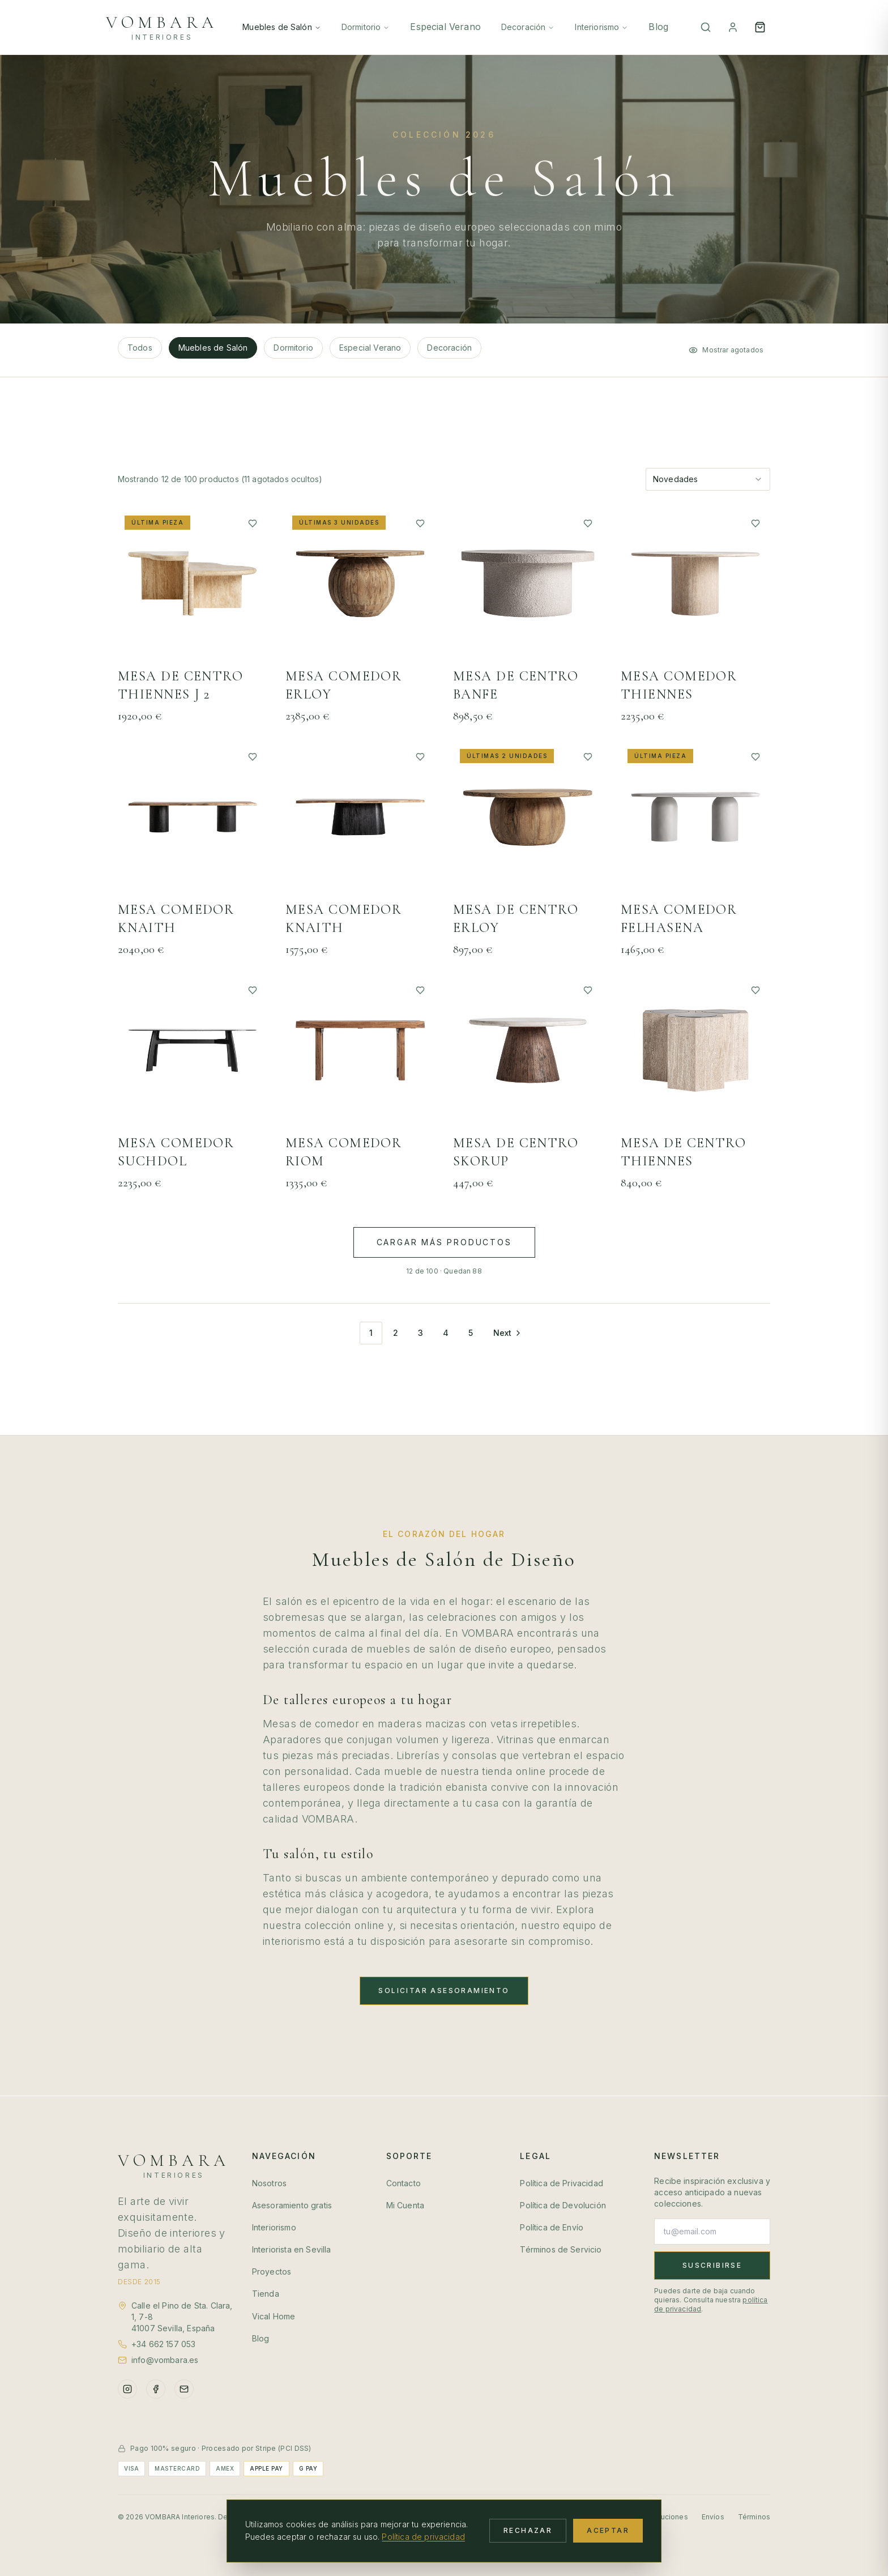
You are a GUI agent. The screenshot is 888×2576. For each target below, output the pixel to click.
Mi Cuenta (405, 2205)
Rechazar (527, 2530)
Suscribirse (712, 2265)
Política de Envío (551, 2227)
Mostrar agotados (726, 350)
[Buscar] (705, 27)
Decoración (528, 27)
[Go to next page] (506, 1333)
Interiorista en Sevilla (291, 2249)
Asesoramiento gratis (292, 2205)
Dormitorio (365, 27)
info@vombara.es (164, 2360)
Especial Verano (445, 26)
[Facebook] (155, 2389)
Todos (139, 347)
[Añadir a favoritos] (253, 523)
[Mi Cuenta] (733, 27)
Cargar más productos (444, 1242)
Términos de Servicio (560, 2249)
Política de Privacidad (561, 2183)
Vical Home (274, 2316)
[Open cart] (760, 27)
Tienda (265, 2293)
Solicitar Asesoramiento (443, 1990)
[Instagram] (127, 2389)
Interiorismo (601, 27)
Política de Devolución (563, 2205)
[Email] (184, 2389)
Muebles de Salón (281, 27)
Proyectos (271, 2271)
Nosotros (269, 2183)
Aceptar (608, 2530)
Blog (658, 26)
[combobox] (708, 479)
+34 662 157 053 (163, 2344)
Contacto (403, 2183)
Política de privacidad (423, 2536)
